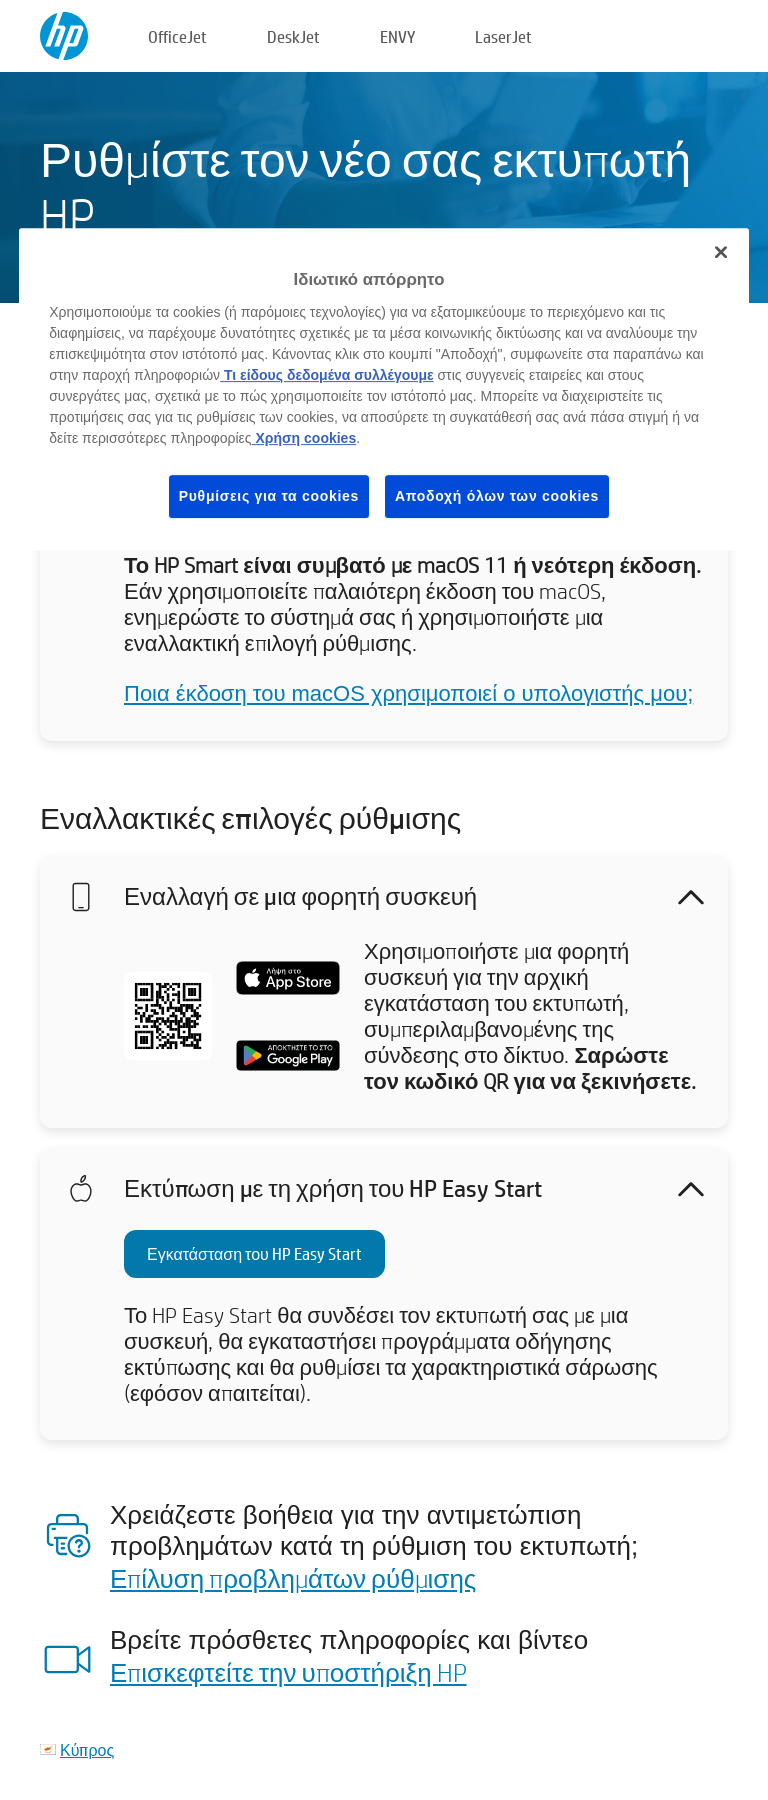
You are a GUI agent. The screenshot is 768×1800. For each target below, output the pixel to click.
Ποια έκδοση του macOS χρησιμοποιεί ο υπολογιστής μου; (408, 693)
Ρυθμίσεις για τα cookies (269, 496)
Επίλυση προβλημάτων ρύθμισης (293, 1578)
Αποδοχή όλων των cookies (497, 496)
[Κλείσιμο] (721, 252)
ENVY (397, 36)
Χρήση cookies (304, 438)
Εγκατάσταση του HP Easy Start (254, 1253)
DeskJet (293, 36)
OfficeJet (177, 36)
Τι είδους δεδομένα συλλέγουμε (327, 375)
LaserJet (503, 36)
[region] (384, 389)
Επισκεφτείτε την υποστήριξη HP (288, 1672)
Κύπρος (87, 1749)
